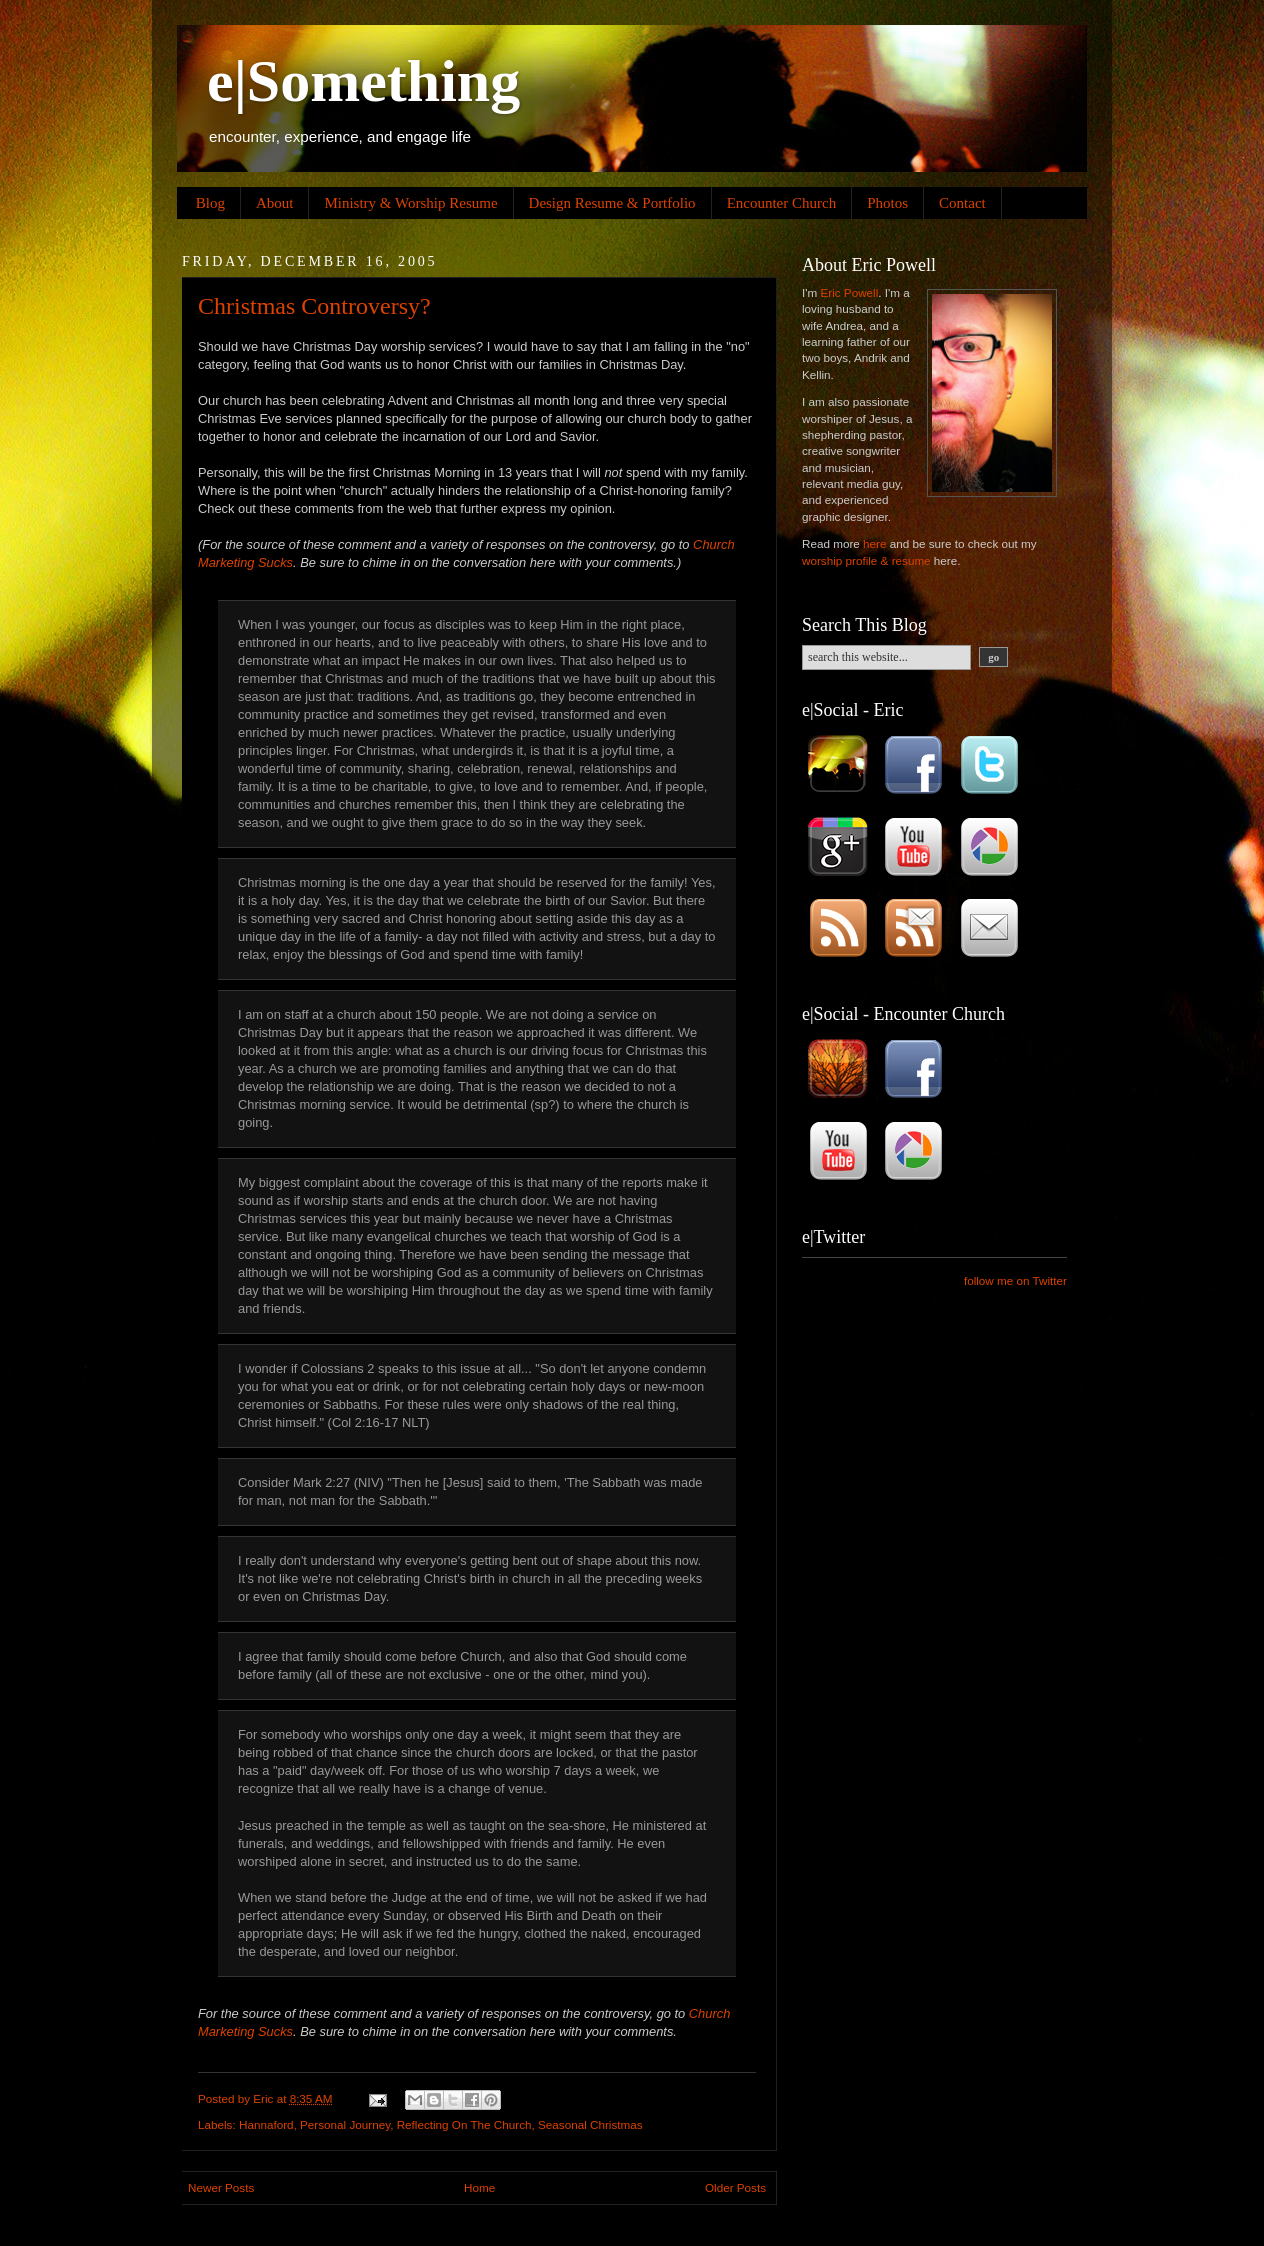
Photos (887, 203)
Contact (962, 203)
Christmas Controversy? (314, 306)
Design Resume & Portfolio (612, 203)
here (874, 543)
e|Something (363, 81)
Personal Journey (345, 2124)
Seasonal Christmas (590, 2124)
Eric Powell (849, 292)
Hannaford (266, 2124)
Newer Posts (221, 2187)
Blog (210, 203)
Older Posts (735, 2187)
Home (479, 2187)
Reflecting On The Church (464, 2124)
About (275, 203)
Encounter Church (782, 203)
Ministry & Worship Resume (410, 203)
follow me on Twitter (1015, 1280)
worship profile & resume (866, 560)
